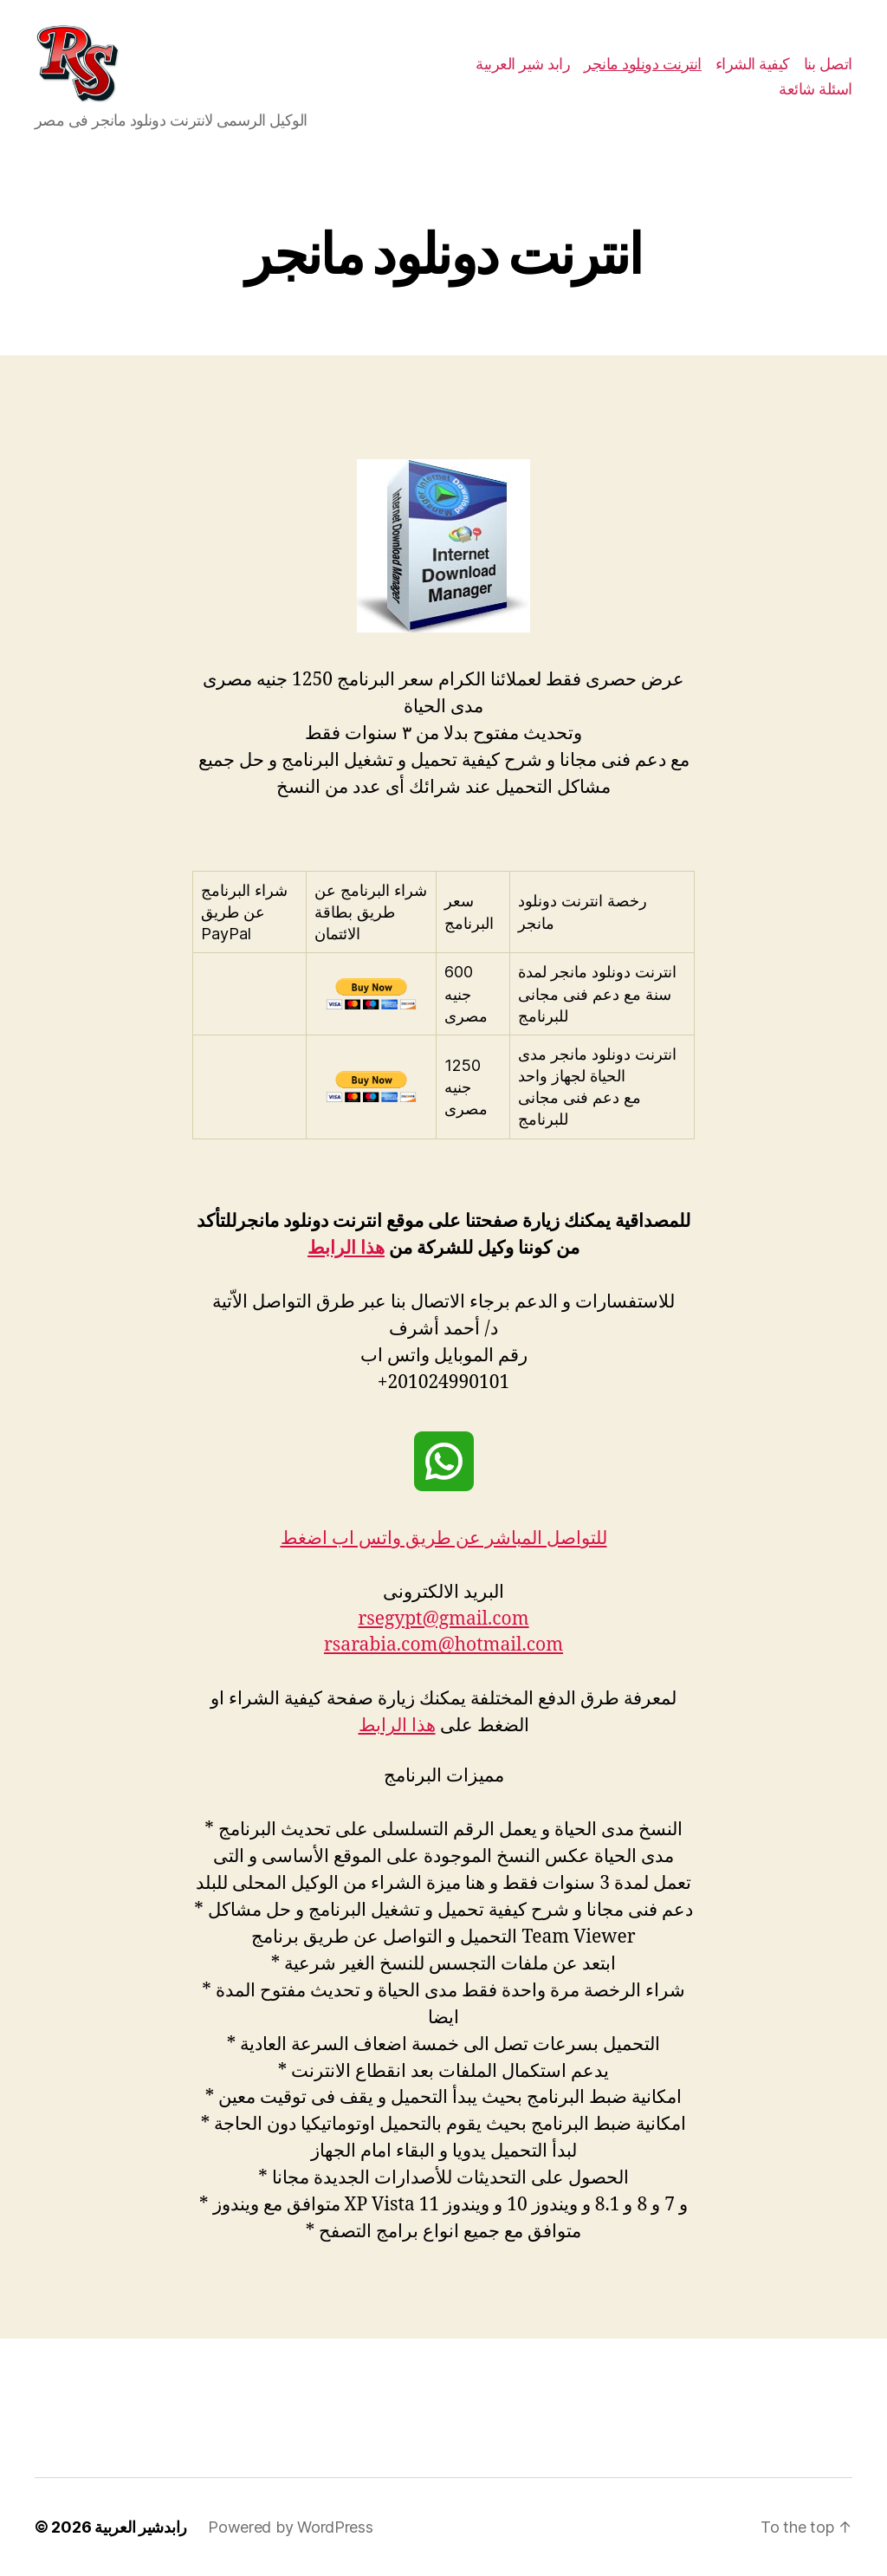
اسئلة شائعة (815, 89)
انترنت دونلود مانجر (643, 64)
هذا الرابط (346, 1248)
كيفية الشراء (752, 64)
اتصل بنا (828, 64)
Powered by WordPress (290, 2527)
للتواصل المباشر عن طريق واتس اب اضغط (444, 1538)
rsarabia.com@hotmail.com (443, 1645)
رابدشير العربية (140, 2527)
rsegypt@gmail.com (443, 1619)
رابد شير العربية (523, 64)
